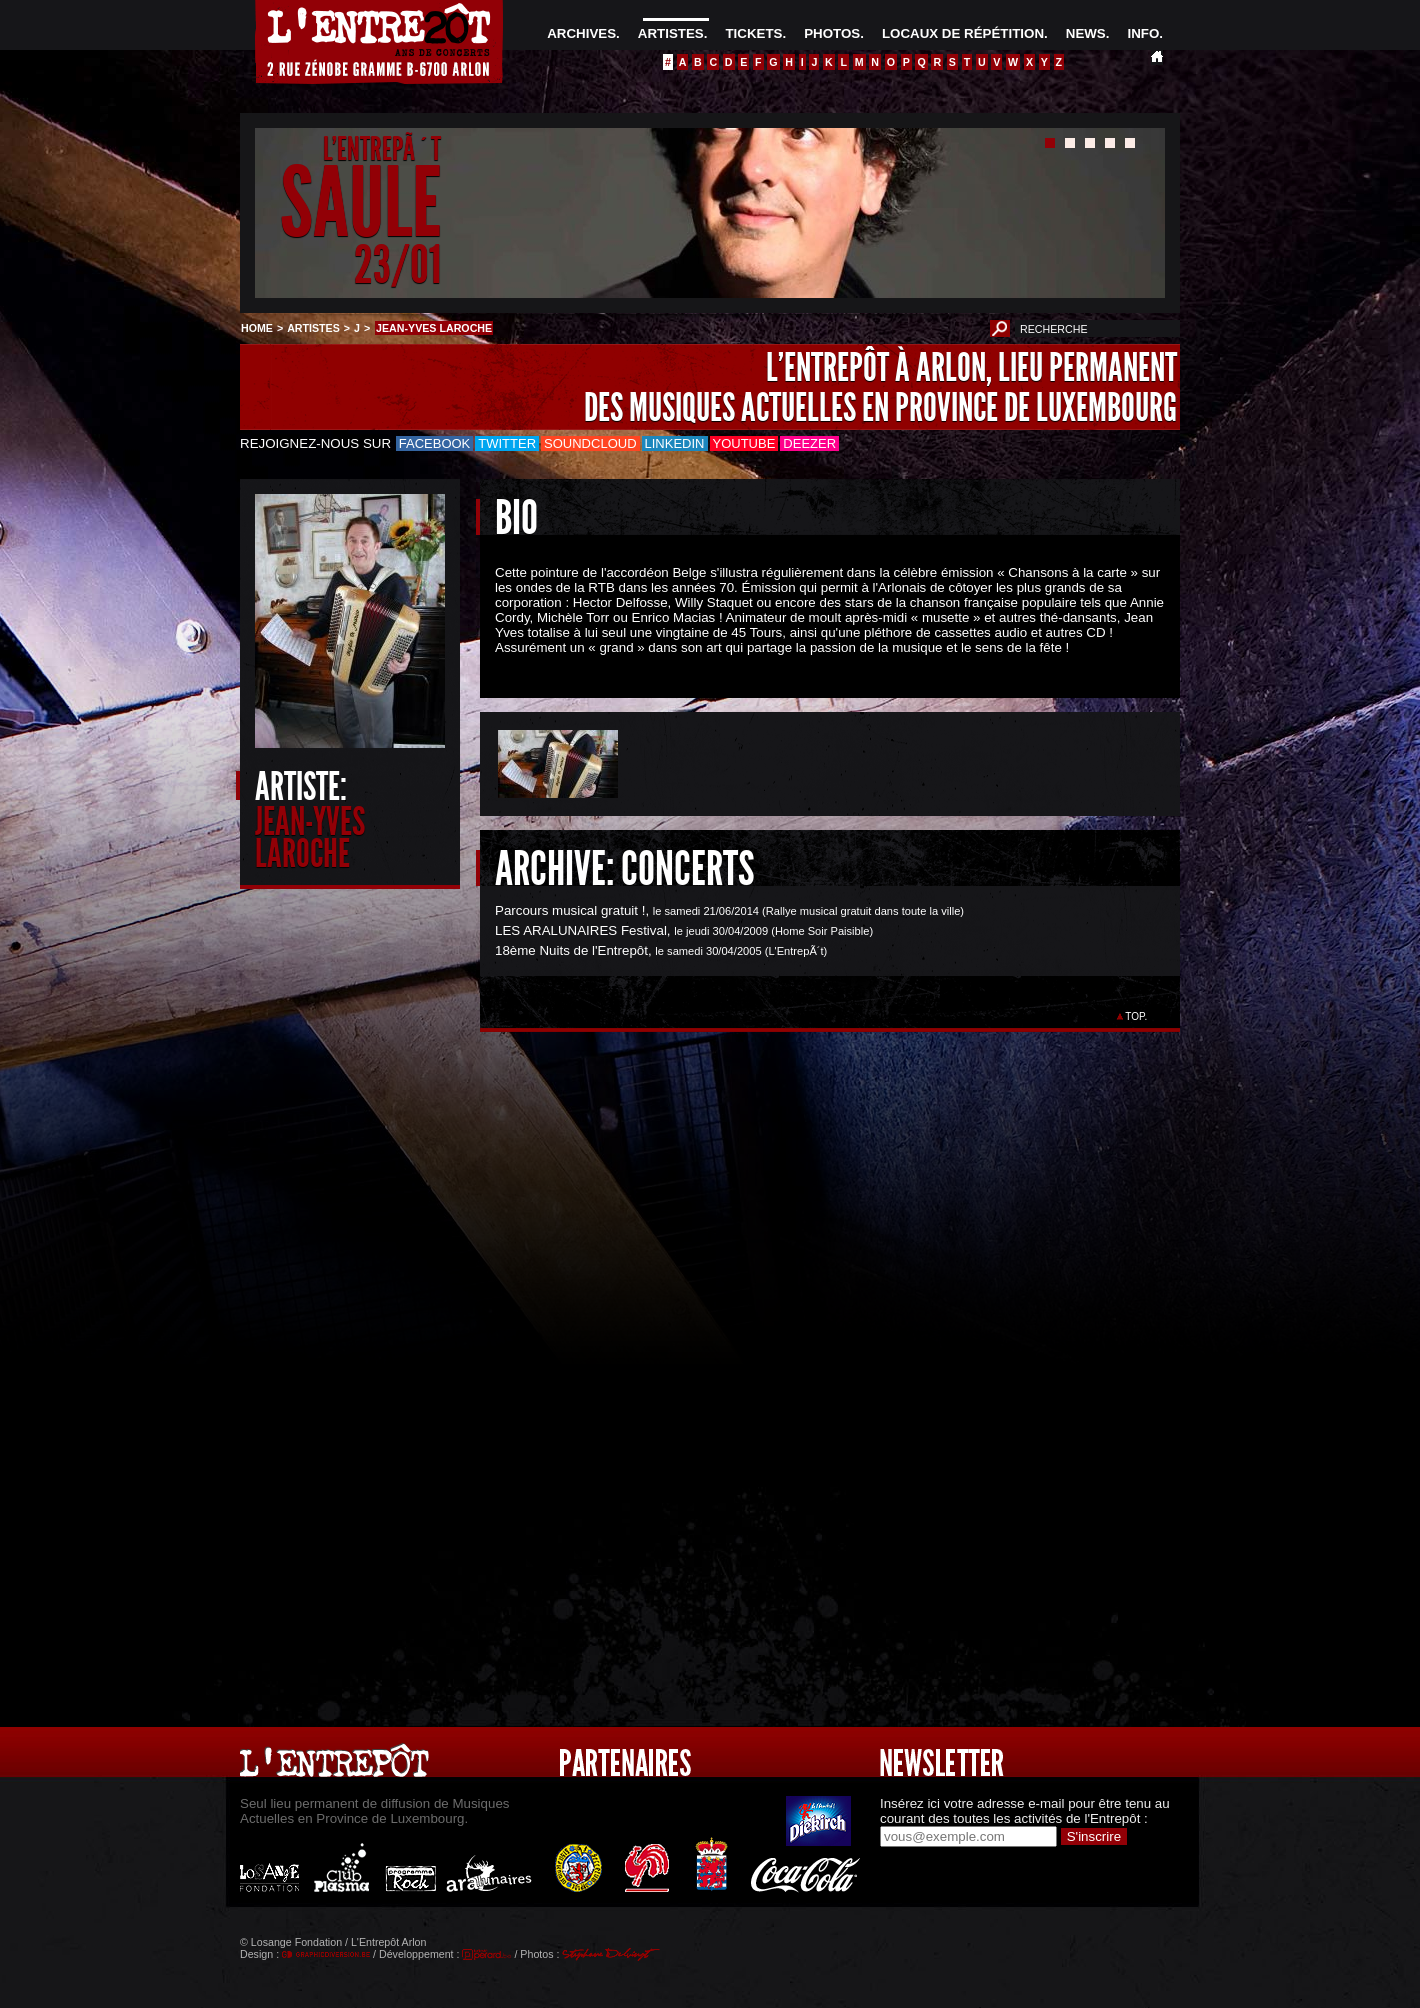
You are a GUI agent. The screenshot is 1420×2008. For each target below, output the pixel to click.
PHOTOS (832, 33)
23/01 (397, 264)
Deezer (809, 443)
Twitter (507, 443)
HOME (257, 328)
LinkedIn (675, 443)
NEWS (1086, 33)
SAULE (360, 203)
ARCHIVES (581, 33)
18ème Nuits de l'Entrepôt (571, 950)
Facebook (435, 443)
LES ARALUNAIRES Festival (581, 930)
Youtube (744, 443)
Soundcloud (590, 443)
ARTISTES (671, 33)
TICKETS (753, 33)
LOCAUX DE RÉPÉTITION (963, 33)
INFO (1143, 33)
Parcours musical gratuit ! (570, 910)
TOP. (1136, 1016)
